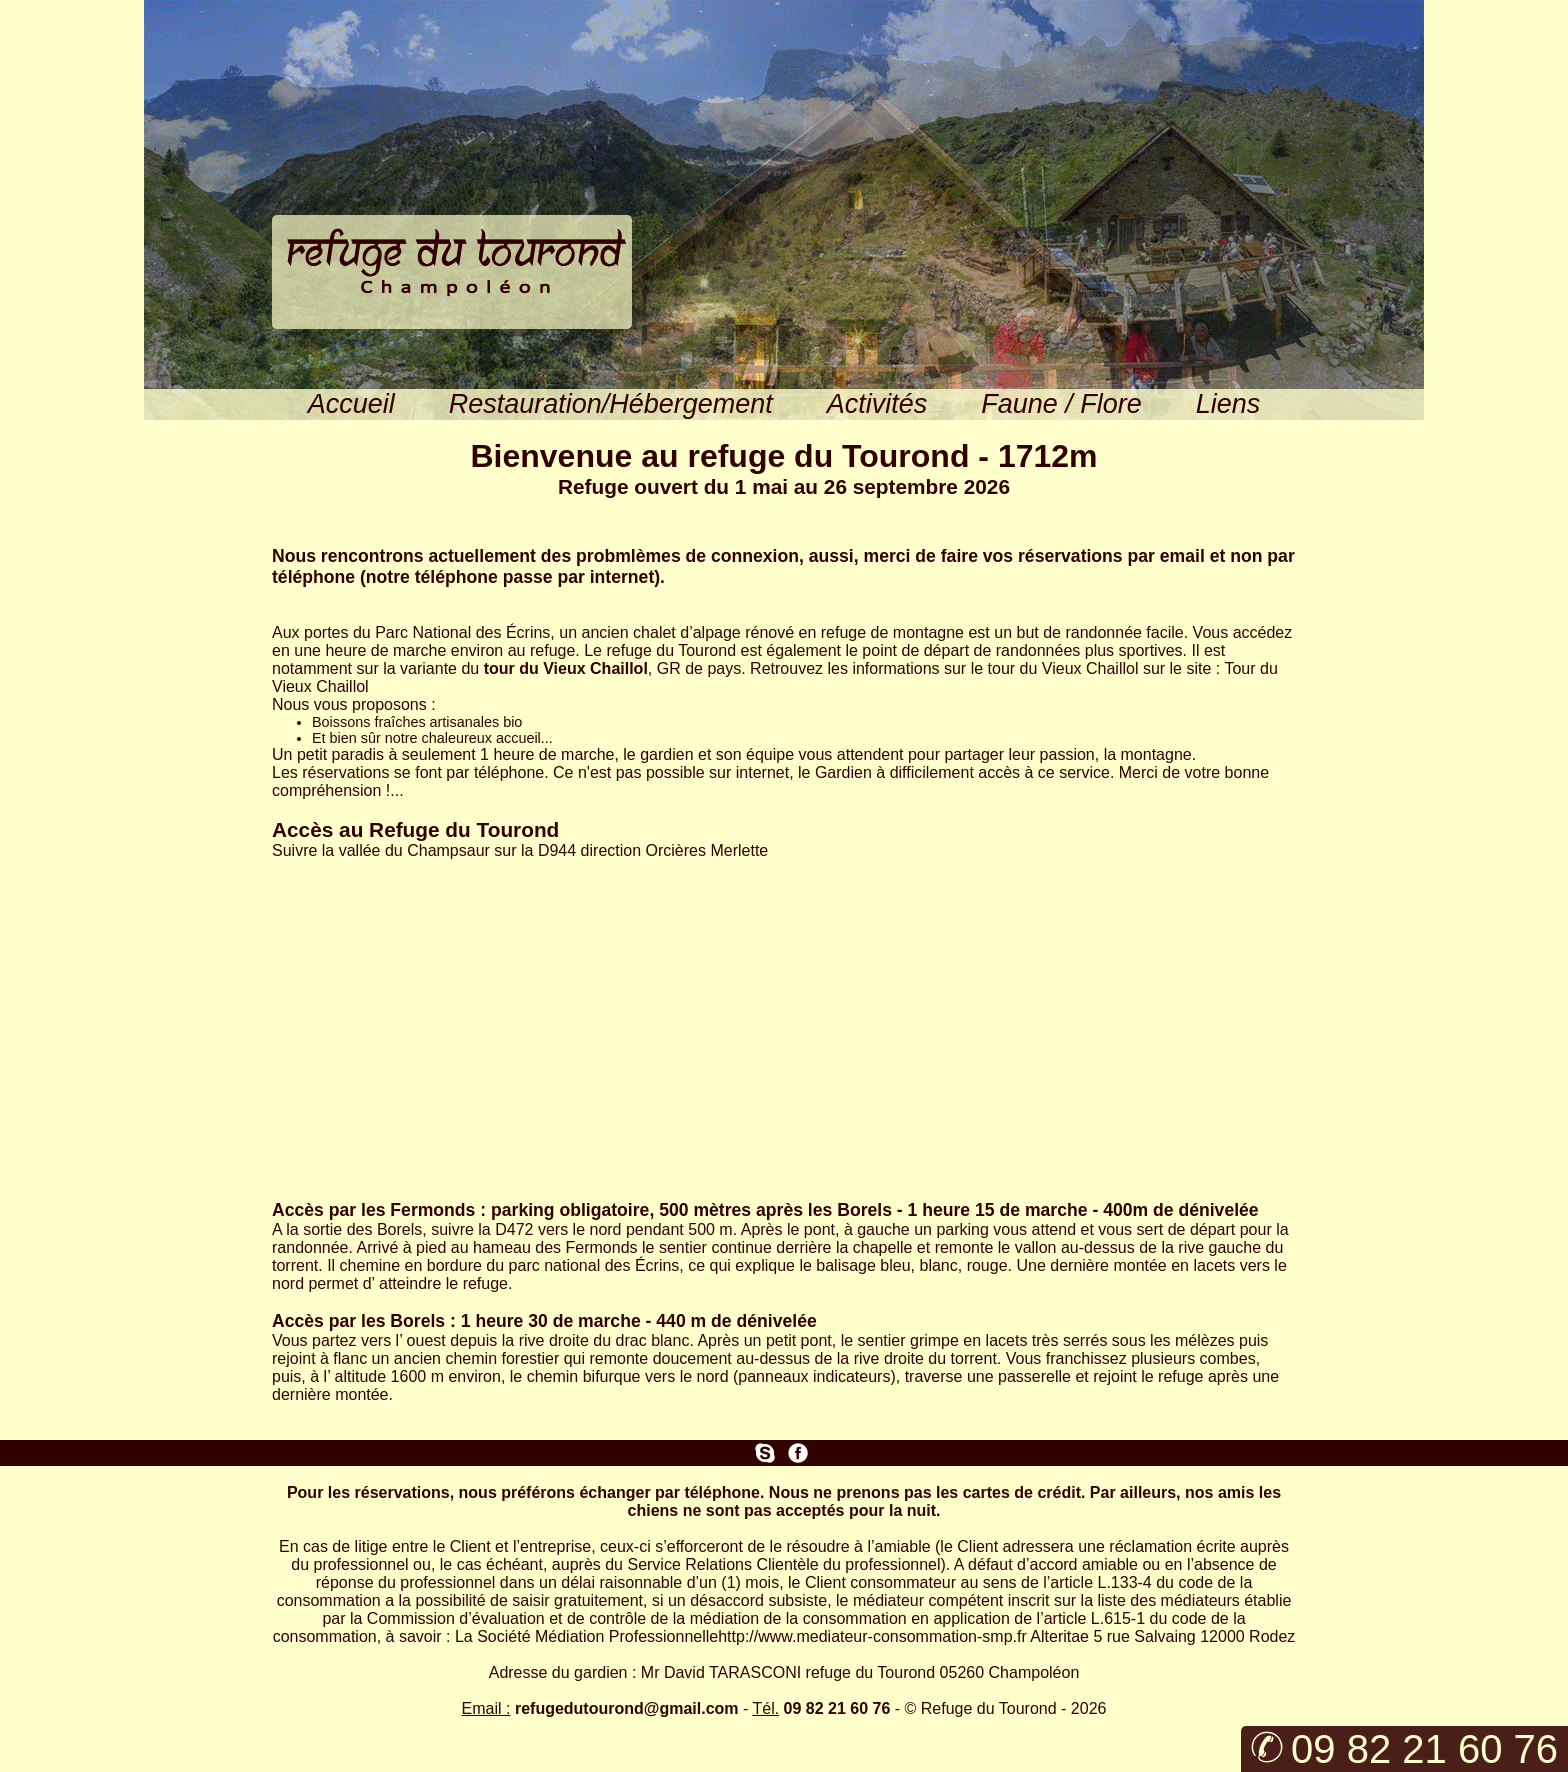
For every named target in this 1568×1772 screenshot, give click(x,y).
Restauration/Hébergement (611, 404)
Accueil (351, 404)
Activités (877, 404)
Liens (1228, 404)
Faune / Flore (1061, 404)
